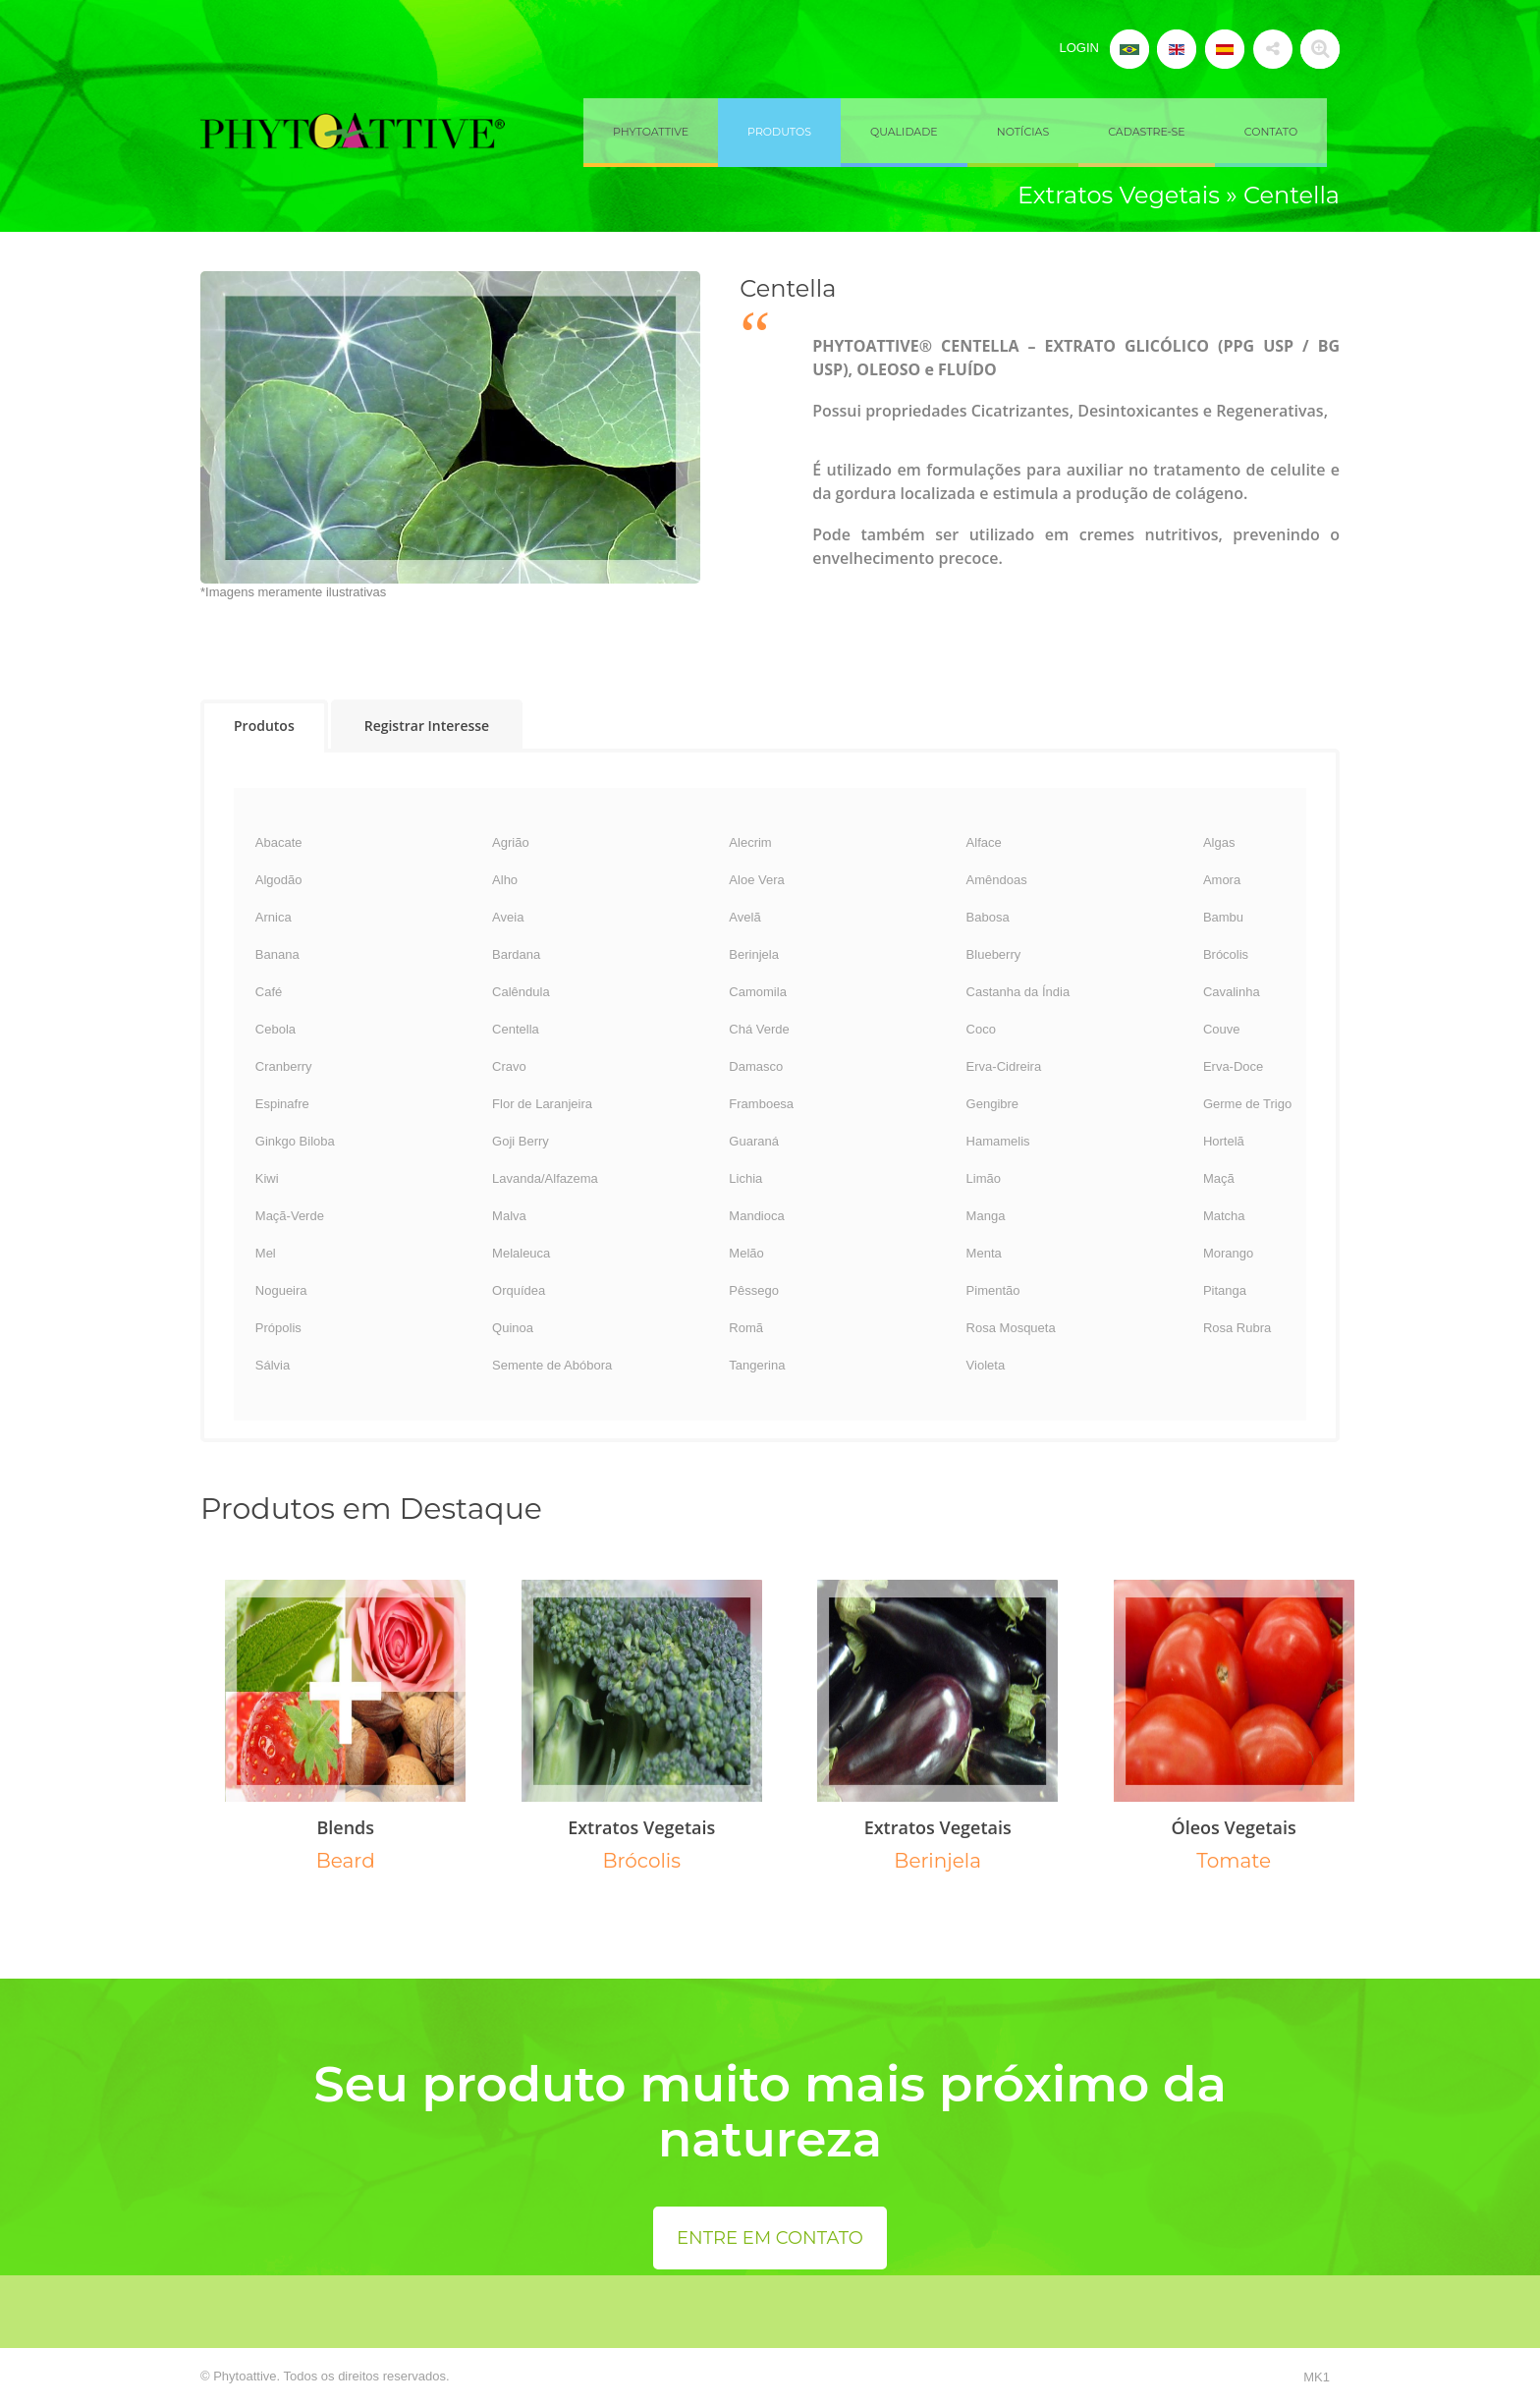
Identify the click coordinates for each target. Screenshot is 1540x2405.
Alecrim (750, 842)
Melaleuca (521, 1253)
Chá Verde (759, 1029)
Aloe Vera (756, 879)
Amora (1221, 879)
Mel (265, 1253)
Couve (1221, 1029)
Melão (746, 1253)
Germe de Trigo (1247, 1103)
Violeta (986, 1365)
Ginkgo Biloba (295, 1141)
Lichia (745, 1178)
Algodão (278, 879)
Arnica (273, 917)
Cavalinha (1231, 991)
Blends (345, 1827)
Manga (986, 1215)
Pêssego (754, 1290)
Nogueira (281, 1290)
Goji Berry (520, 1141)
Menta (984, 1253)
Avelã (744, 917)
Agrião (510, 842)
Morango (1228, 1253)
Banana (277, 954)
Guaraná (754, 1141)
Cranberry (283, 1066)
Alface (984, 842)
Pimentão (993, 1290)
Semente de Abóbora (552, 1365)
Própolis (278, 1327)
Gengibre (992, 1103)
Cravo (509, 1066)
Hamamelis (998, 1141)
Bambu (1223, 917)
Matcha (1224, 1215)
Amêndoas (996, 879)
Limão (983, 1178)
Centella (515, 1029)
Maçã (1219, 1178)
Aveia (507, 917)
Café (268, 991)
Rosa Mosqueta (1011, 1327)
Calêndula (521, 991)
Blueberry (993, 954)
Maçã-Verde (289, 1215)
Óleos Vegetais (1234, 1827)
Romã (746, 1327)
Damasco (756, 1066)
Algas (1219, 842)
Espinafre (282, 1103)
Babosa (988, 917)
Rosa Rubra (1237, 1327)
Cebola (275, 1029)
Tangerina (757, 1365)
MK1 (1316, 2377)
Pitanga (1224, 1290)
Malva (509, 1215)
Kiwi (267, 1178)
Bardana (516, 954)
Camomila (758, 991)
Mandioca (756, 1215)
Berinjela (754, 954)
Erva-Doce (1233, 1066)
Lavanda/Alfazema (545, 1178)
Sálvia (272, 1365)
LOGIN (1078, 47)
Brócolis (1225, 954)
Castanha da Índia (1018, 991)
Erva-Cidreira (1004, 1066)
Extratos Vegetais (641, 1827)
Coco (981, 1029)
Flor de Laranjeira (542, 1103)
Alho (505, 879)
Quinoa (512, 1327)
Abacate (278, 842)
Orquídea (518, 1290)
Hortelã (1223, 1141)
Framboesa (761, 1103)
